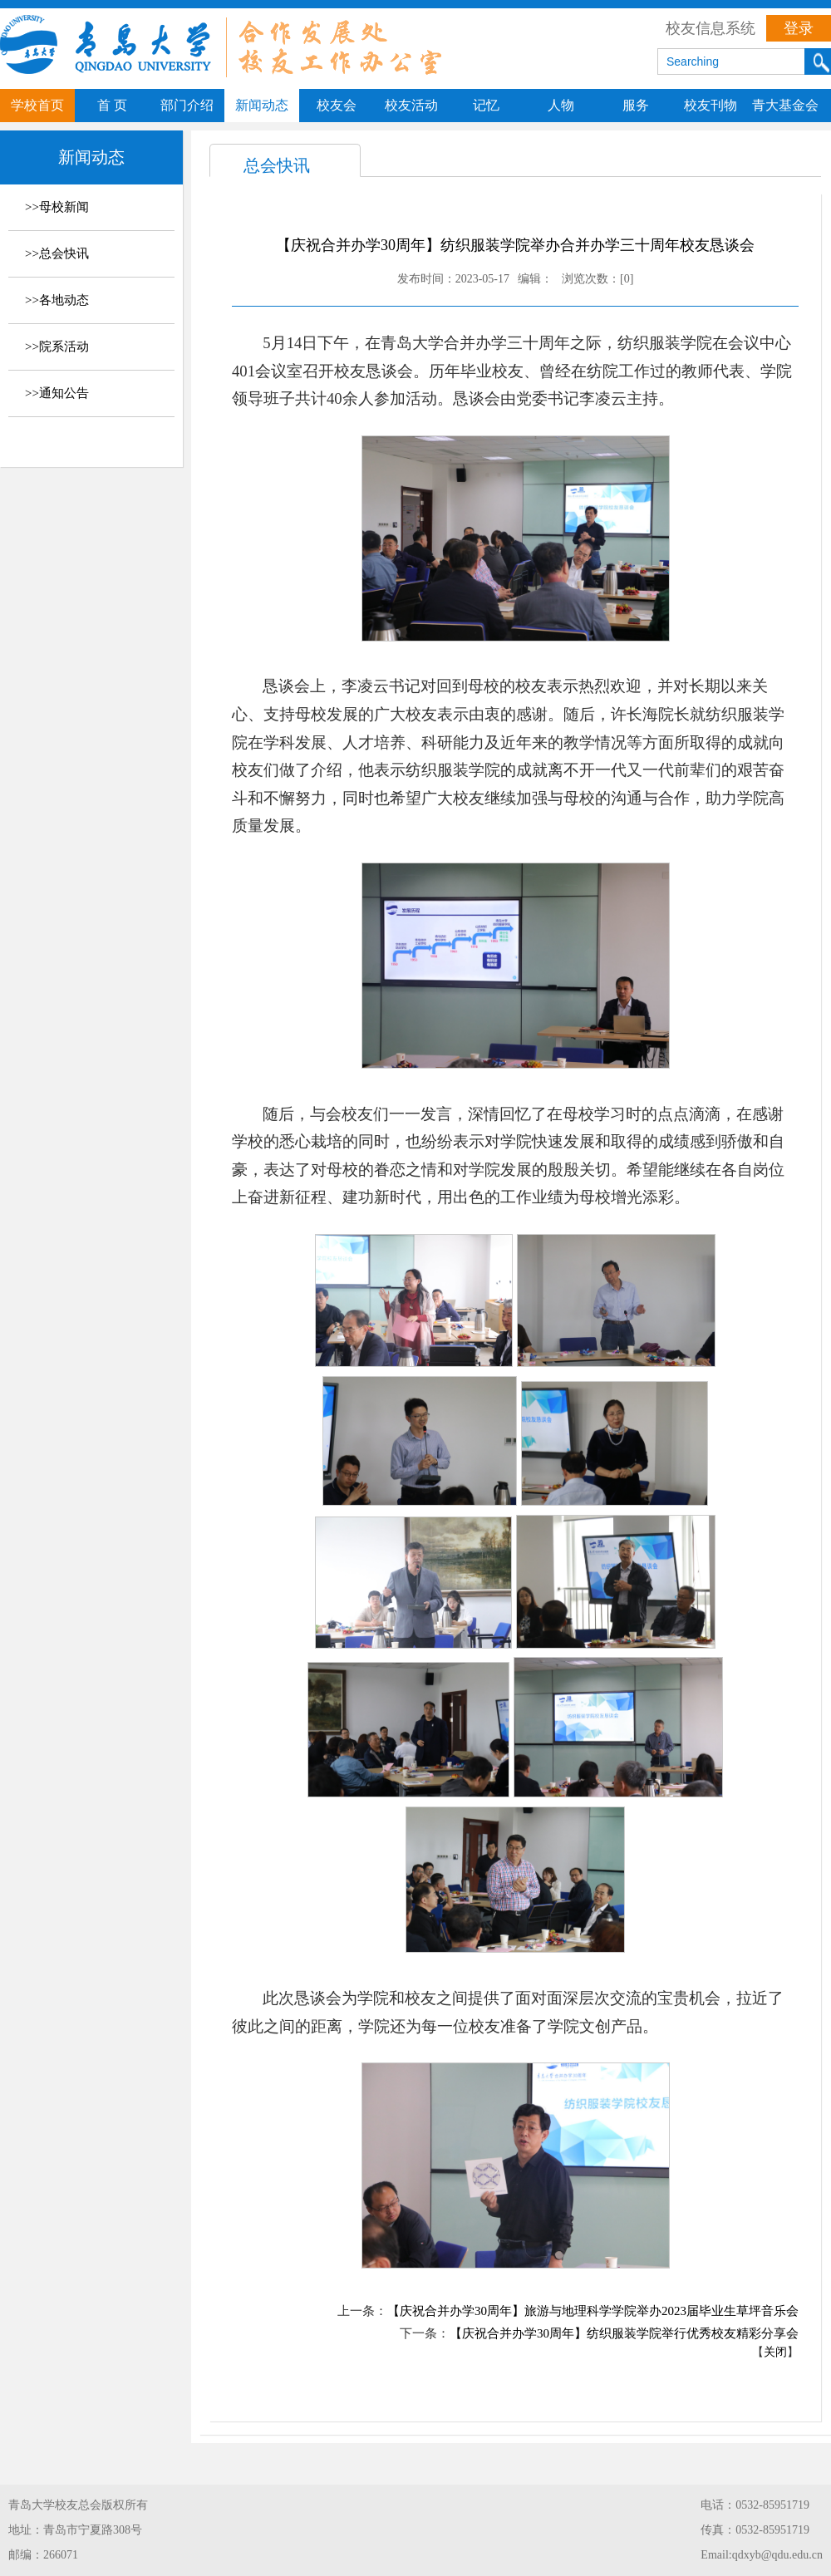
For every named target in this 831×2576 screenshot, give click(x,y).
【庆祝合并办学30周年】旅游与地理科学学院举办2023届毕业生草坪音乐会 (593, 2311)
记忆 (486, 105)
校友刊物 (710, 105)
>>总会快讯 (57, 253)
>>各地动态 (57, 300)
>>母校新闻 (57, 207)
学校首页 (37, 105)
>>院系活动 (57, 346)
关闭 (775, 2352)
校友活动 (411, 105)
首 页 (112, 105)
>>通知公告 (57, 393)
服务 (635, 105)
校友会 (336, 105)
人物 (561, 105)
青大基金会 (785, 105)
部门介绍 (187, 105)
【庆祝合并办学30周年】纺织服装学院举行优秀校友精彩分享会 (624, 2333)
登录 (799, 28)
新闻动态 (261, 105)
